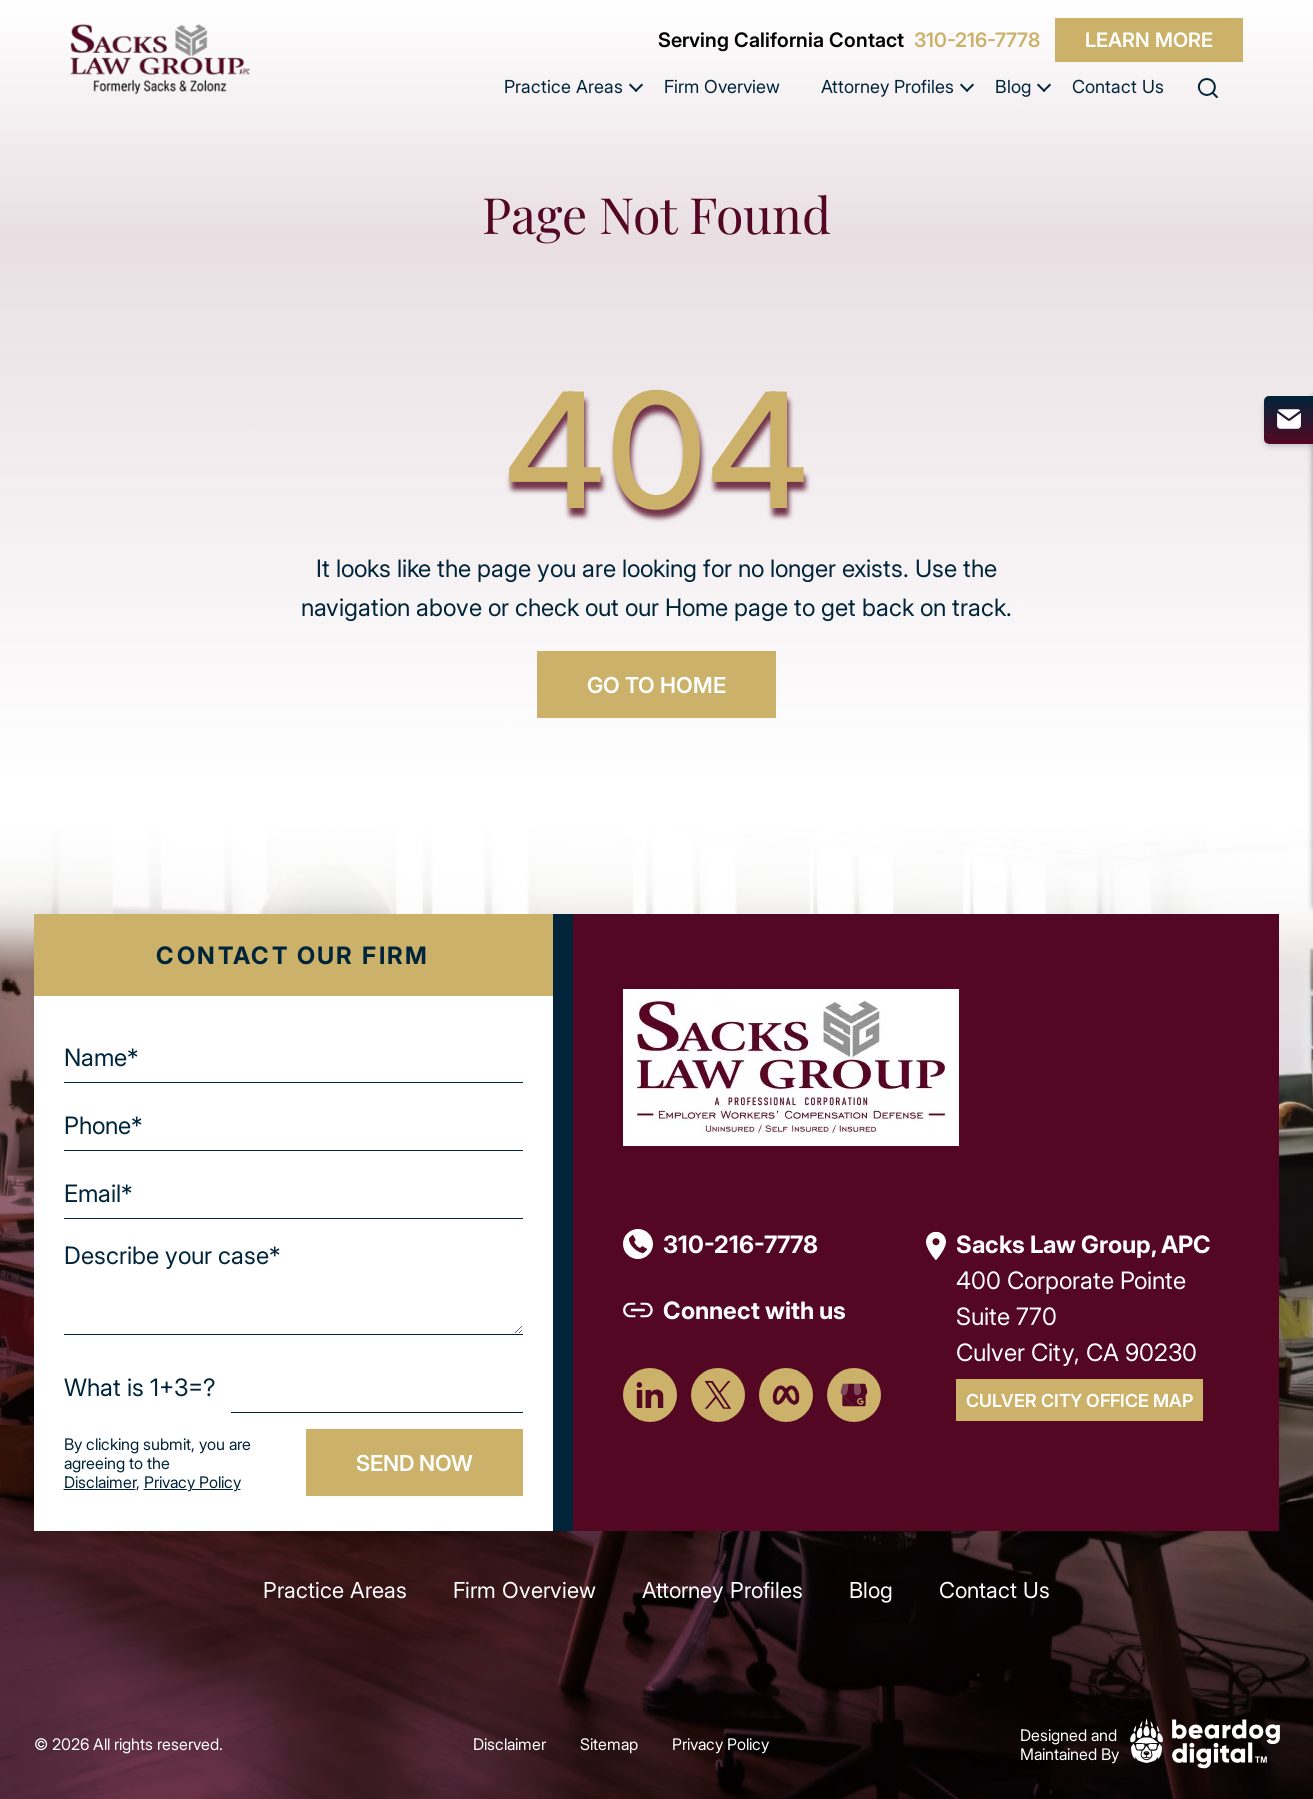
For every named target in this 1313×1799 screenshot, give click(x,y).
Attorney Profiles (887, 86)
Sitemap (609, 1743)
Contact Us (1118, 86)
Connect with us (754, 1309)
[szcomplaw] (160, 58)
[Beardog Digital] (1205, 1741)
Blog (1013, 86)
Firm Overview (722, 86)
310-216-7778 (977, 40)
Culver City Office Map (1079, 1400)
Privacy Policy (192, 1481)
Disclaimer (100, 1481)
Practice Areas (563, 86)
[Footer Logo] (791, 1065)
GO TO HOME (656, 684)
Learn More (1149, 39)
